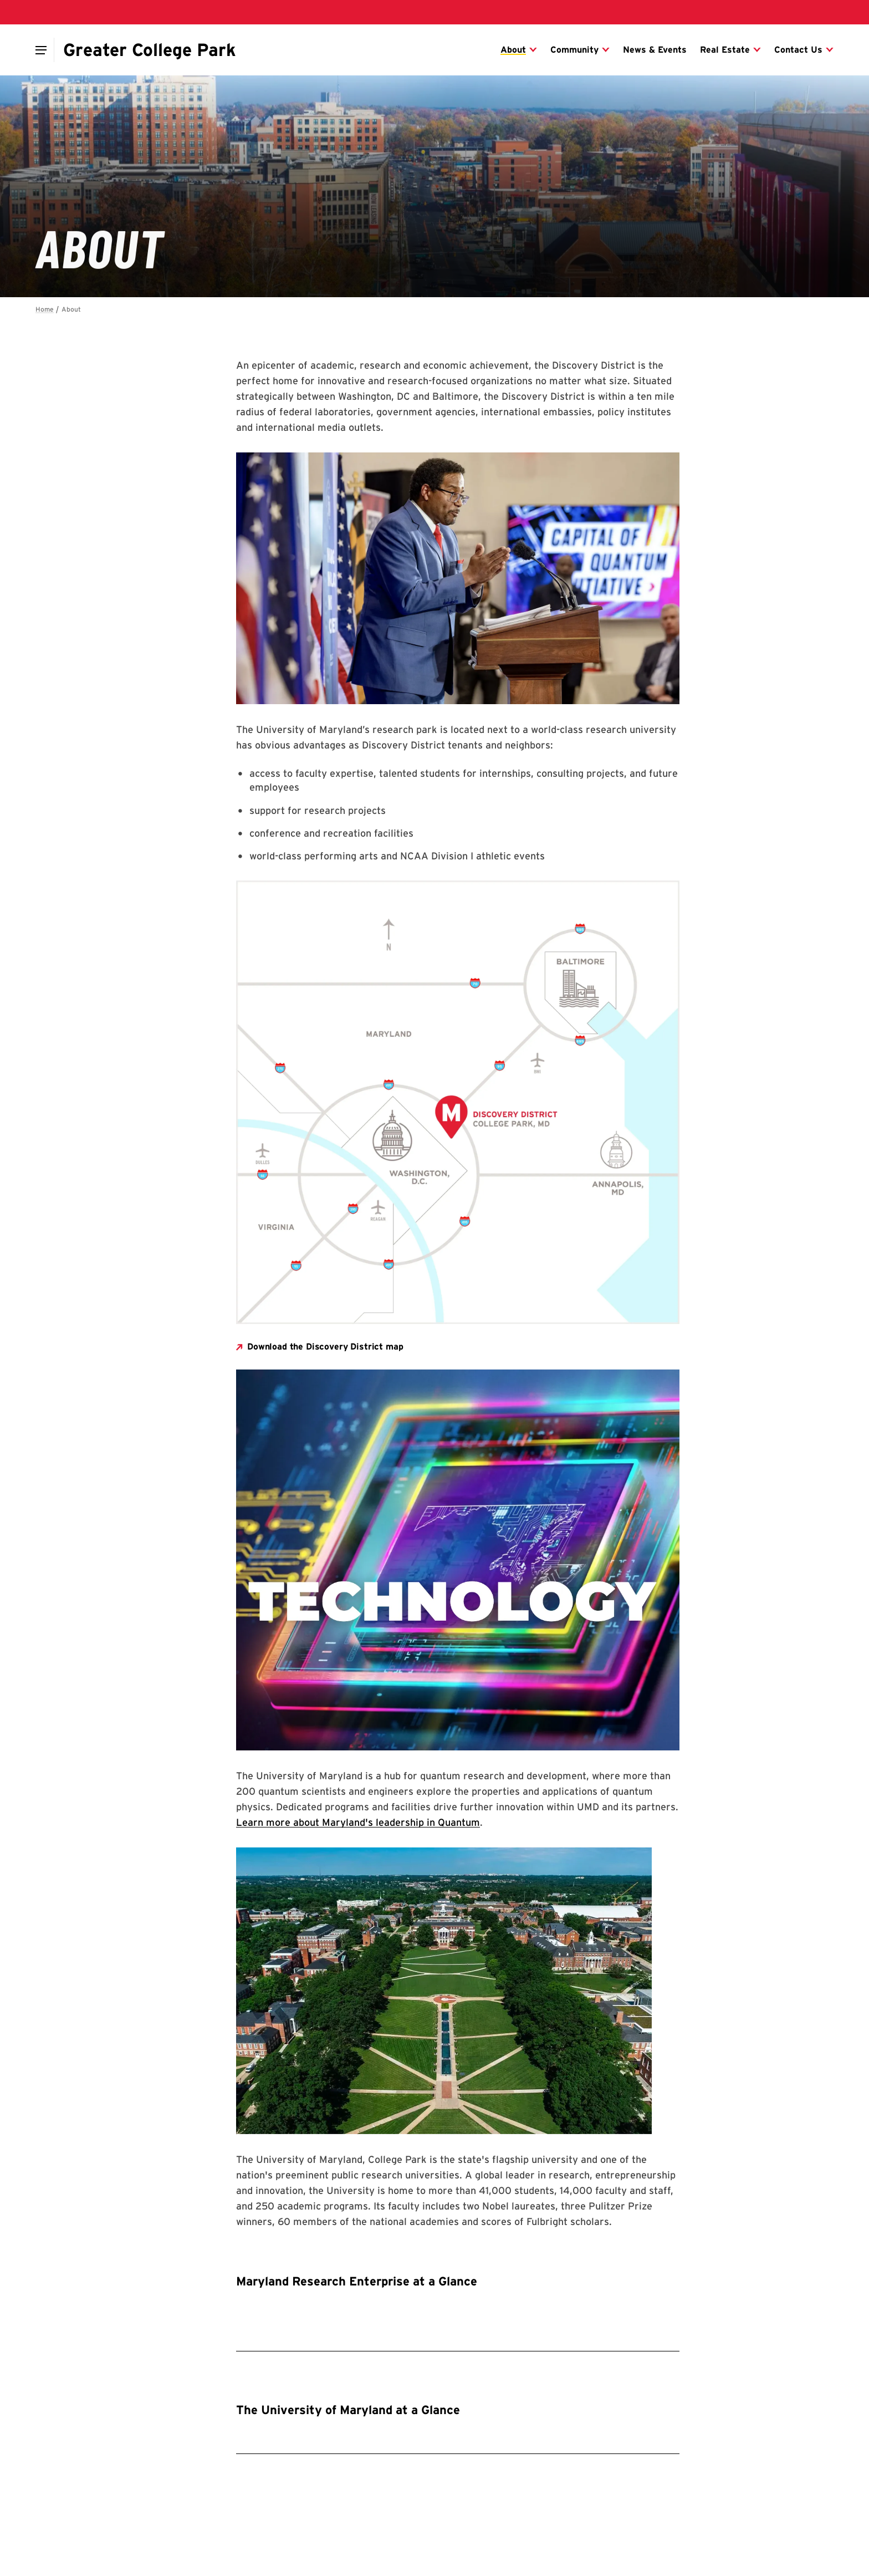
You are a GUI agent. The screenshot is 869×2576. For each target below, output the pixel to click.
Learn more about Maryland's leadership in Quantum (358, 1822)
